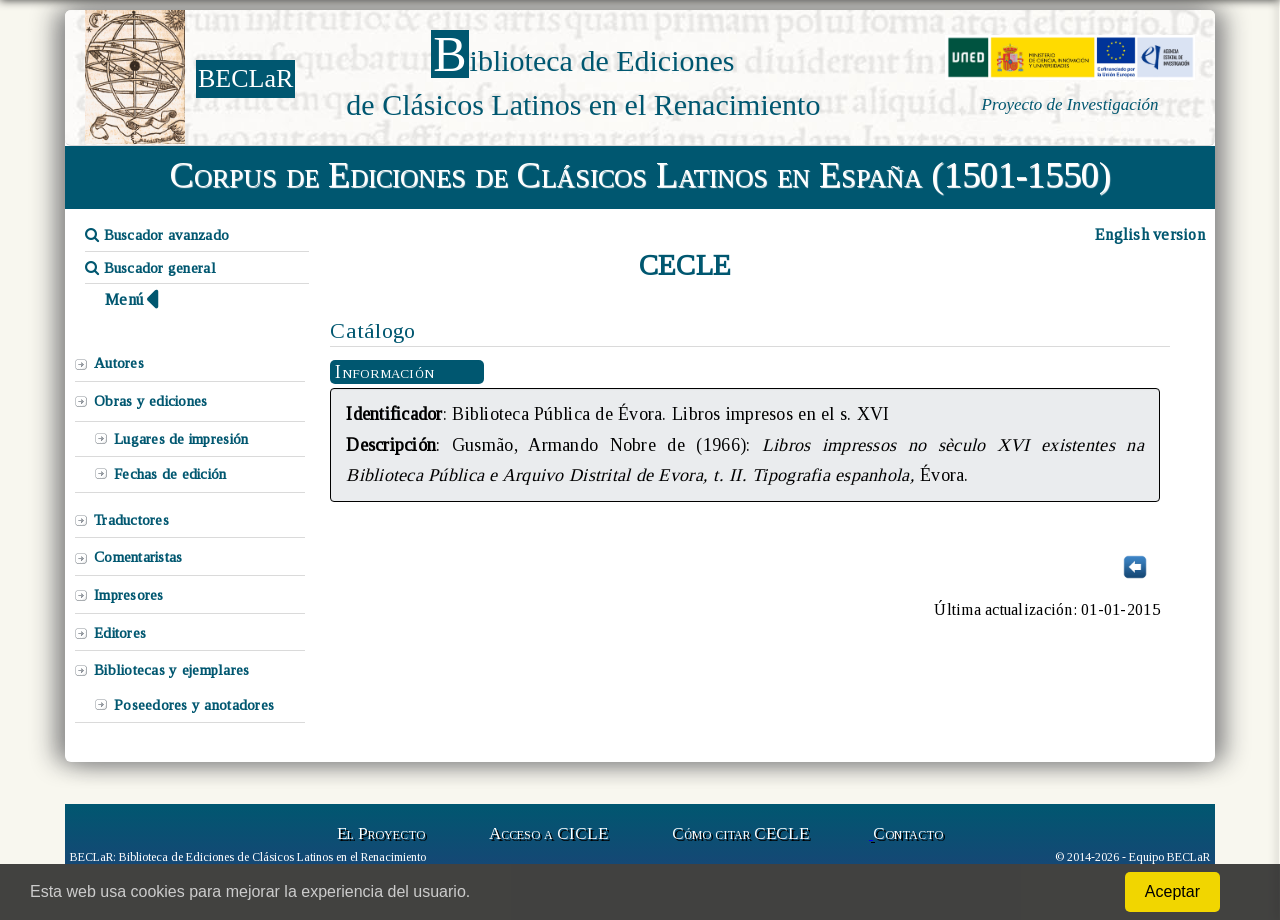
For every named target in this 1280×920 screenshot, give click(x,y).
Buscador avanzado (157, 235)
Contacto (908, 833)
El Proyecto (381, 833)
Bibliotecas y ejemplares (171, 670)
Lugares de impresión (181, 439)
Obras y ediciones (151, 401)
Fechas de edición (170, 474)
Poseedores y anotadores (194, 705)
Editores (120, 633)
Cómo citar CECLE (740, 833)
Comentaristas (138, 557)
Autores (119, 363)
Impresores (129, 595)
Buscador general (150, 268)
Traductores (131, 520)
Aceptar (1172, 891)
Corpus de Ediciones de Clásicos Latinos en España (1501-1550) (640, 175)
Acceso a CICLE (548, 833)
